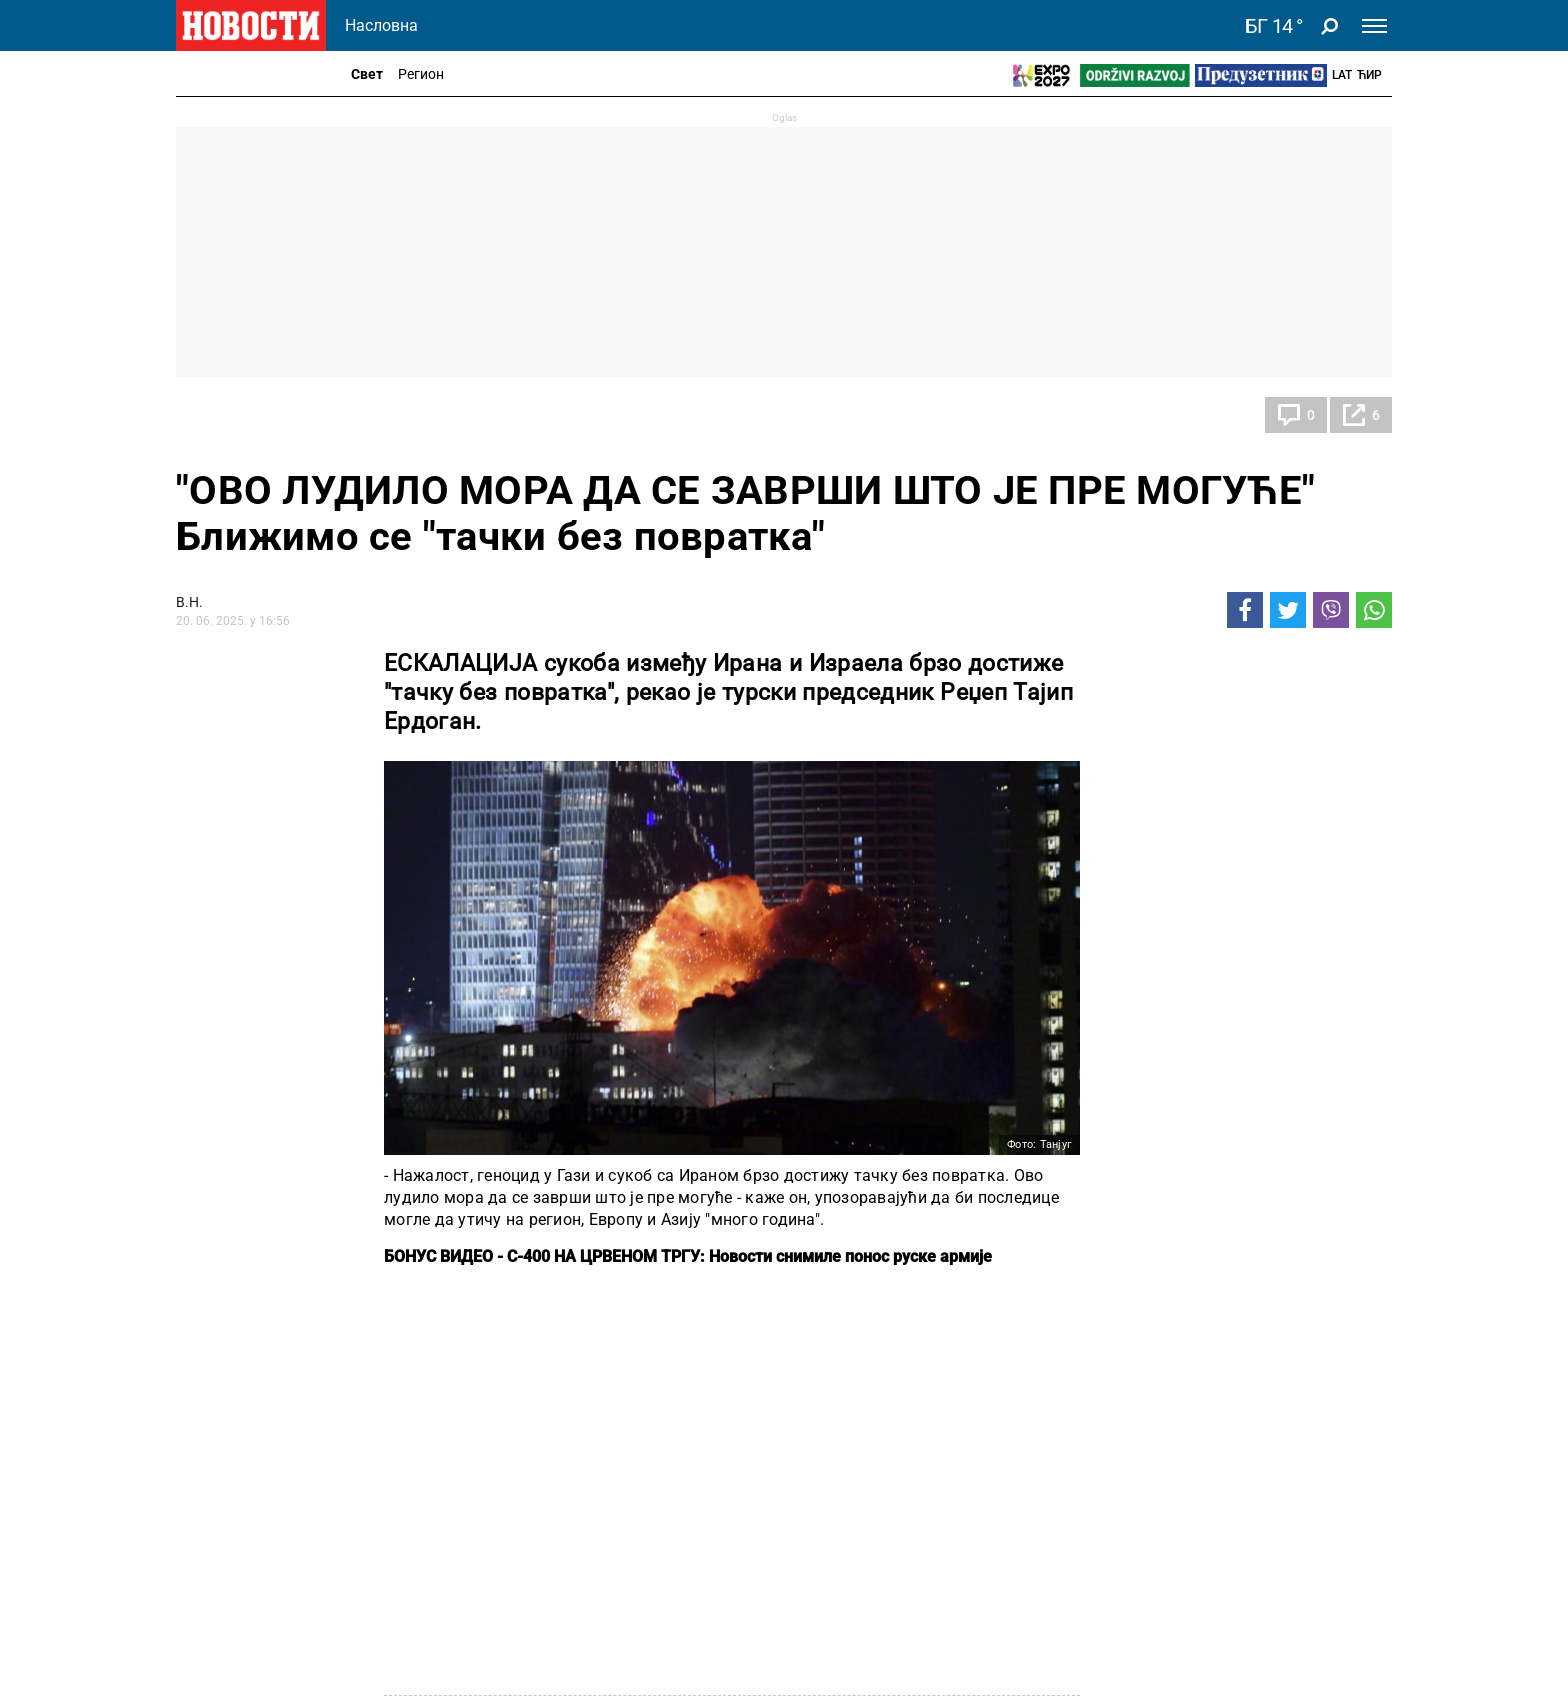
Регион (421, 74)
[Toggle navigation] (1374, 26)
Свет (367, 74)
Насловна (381, 25)
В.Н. (189, 602)
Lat (1342, 75)
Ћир (1369, 75)
